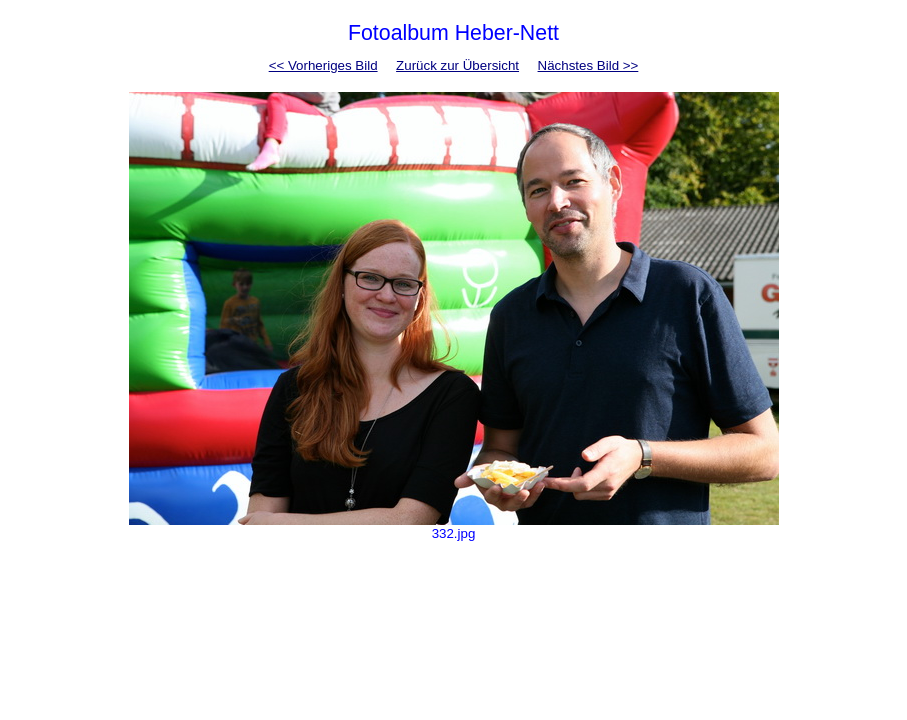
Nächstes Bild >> (588, 65)
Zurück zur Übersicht (457, 65)
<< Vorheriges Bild (323, 65)
